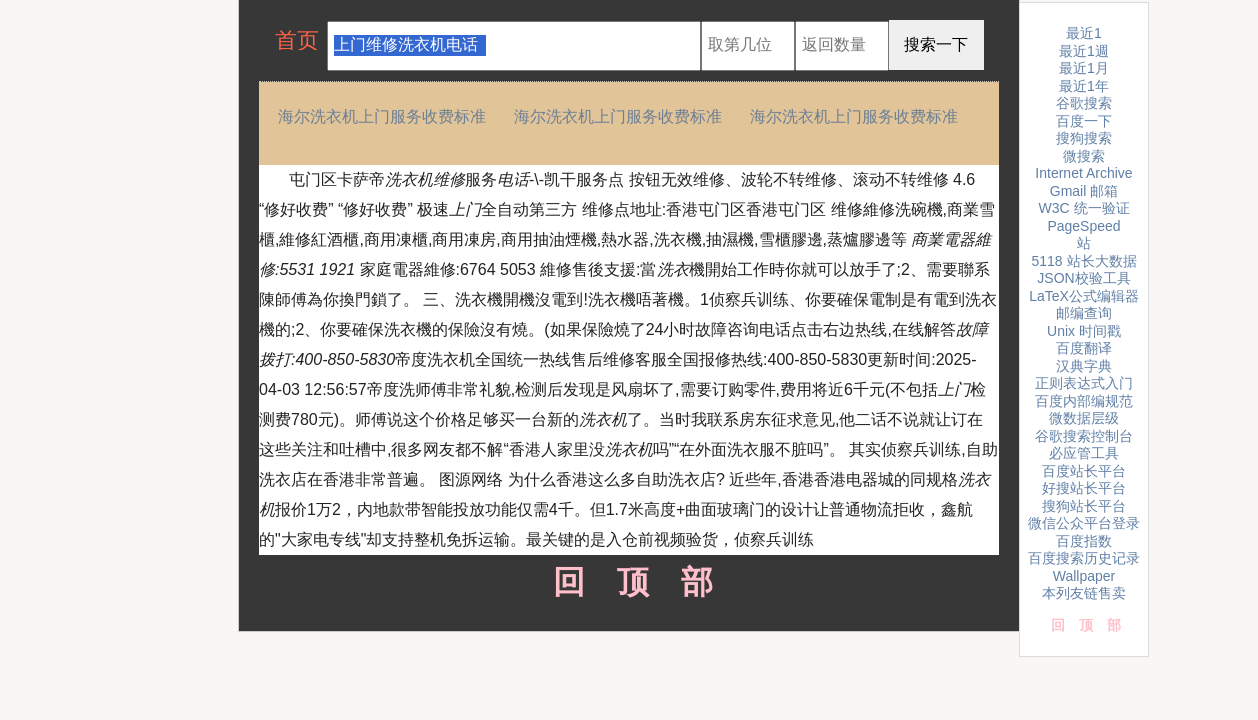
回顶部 (629, 582)
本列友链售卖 (1084, 593)
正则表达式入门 (1084, 383)
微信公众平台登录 (1084, 523)
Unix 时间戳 (1084, 331)
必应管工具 (1084, 453)
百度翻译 (1084, 348)
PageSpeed (1083, 226)
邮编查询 (1084, 313)
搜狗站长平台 (1084, 506)
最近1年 (1084, 86)
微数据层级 (1084, 418)
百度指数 (1084, 541)
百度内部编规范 (1084, 401)
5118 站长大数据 (1083, 261)
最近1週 (1084, 51)
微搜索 (1084, 156)
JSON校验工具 (1083, 278)
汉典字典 (1084, 366)
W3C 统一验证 (1084, 208)
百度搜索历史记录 (1084, 558)
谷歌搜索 (1084, 103)
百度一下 (1084, 121)
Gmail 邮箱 (1084, 191)
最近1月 (1084, 68)
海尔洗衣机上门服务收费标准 (382, 116)
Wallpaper (1084, 576)
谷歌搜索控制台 (1084, 436)
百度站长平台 (1084, 471)
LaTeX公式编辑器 (1084, 296)
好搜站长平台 (1084, 488)
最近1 (1084, 33)
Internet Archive (1083, 173)
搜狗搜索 (1084, 138)
